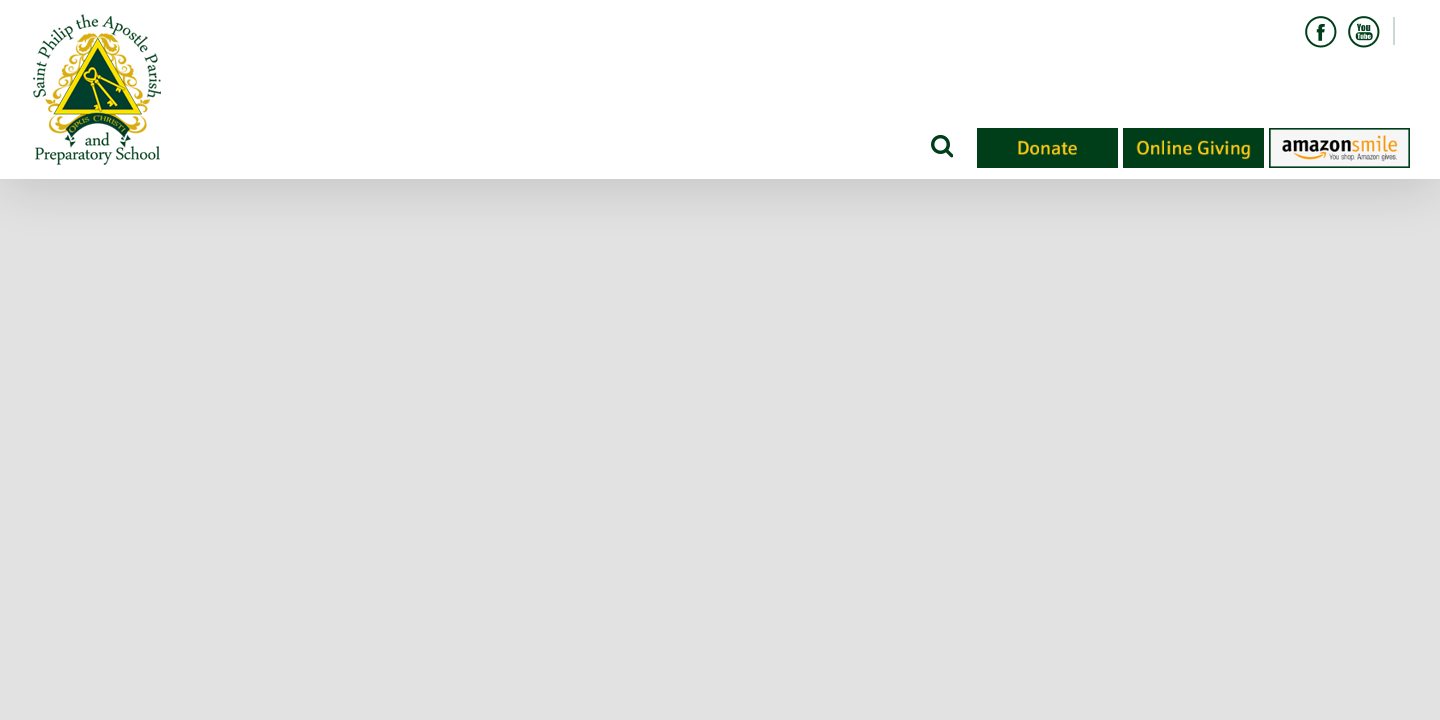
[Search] (940, 145)
